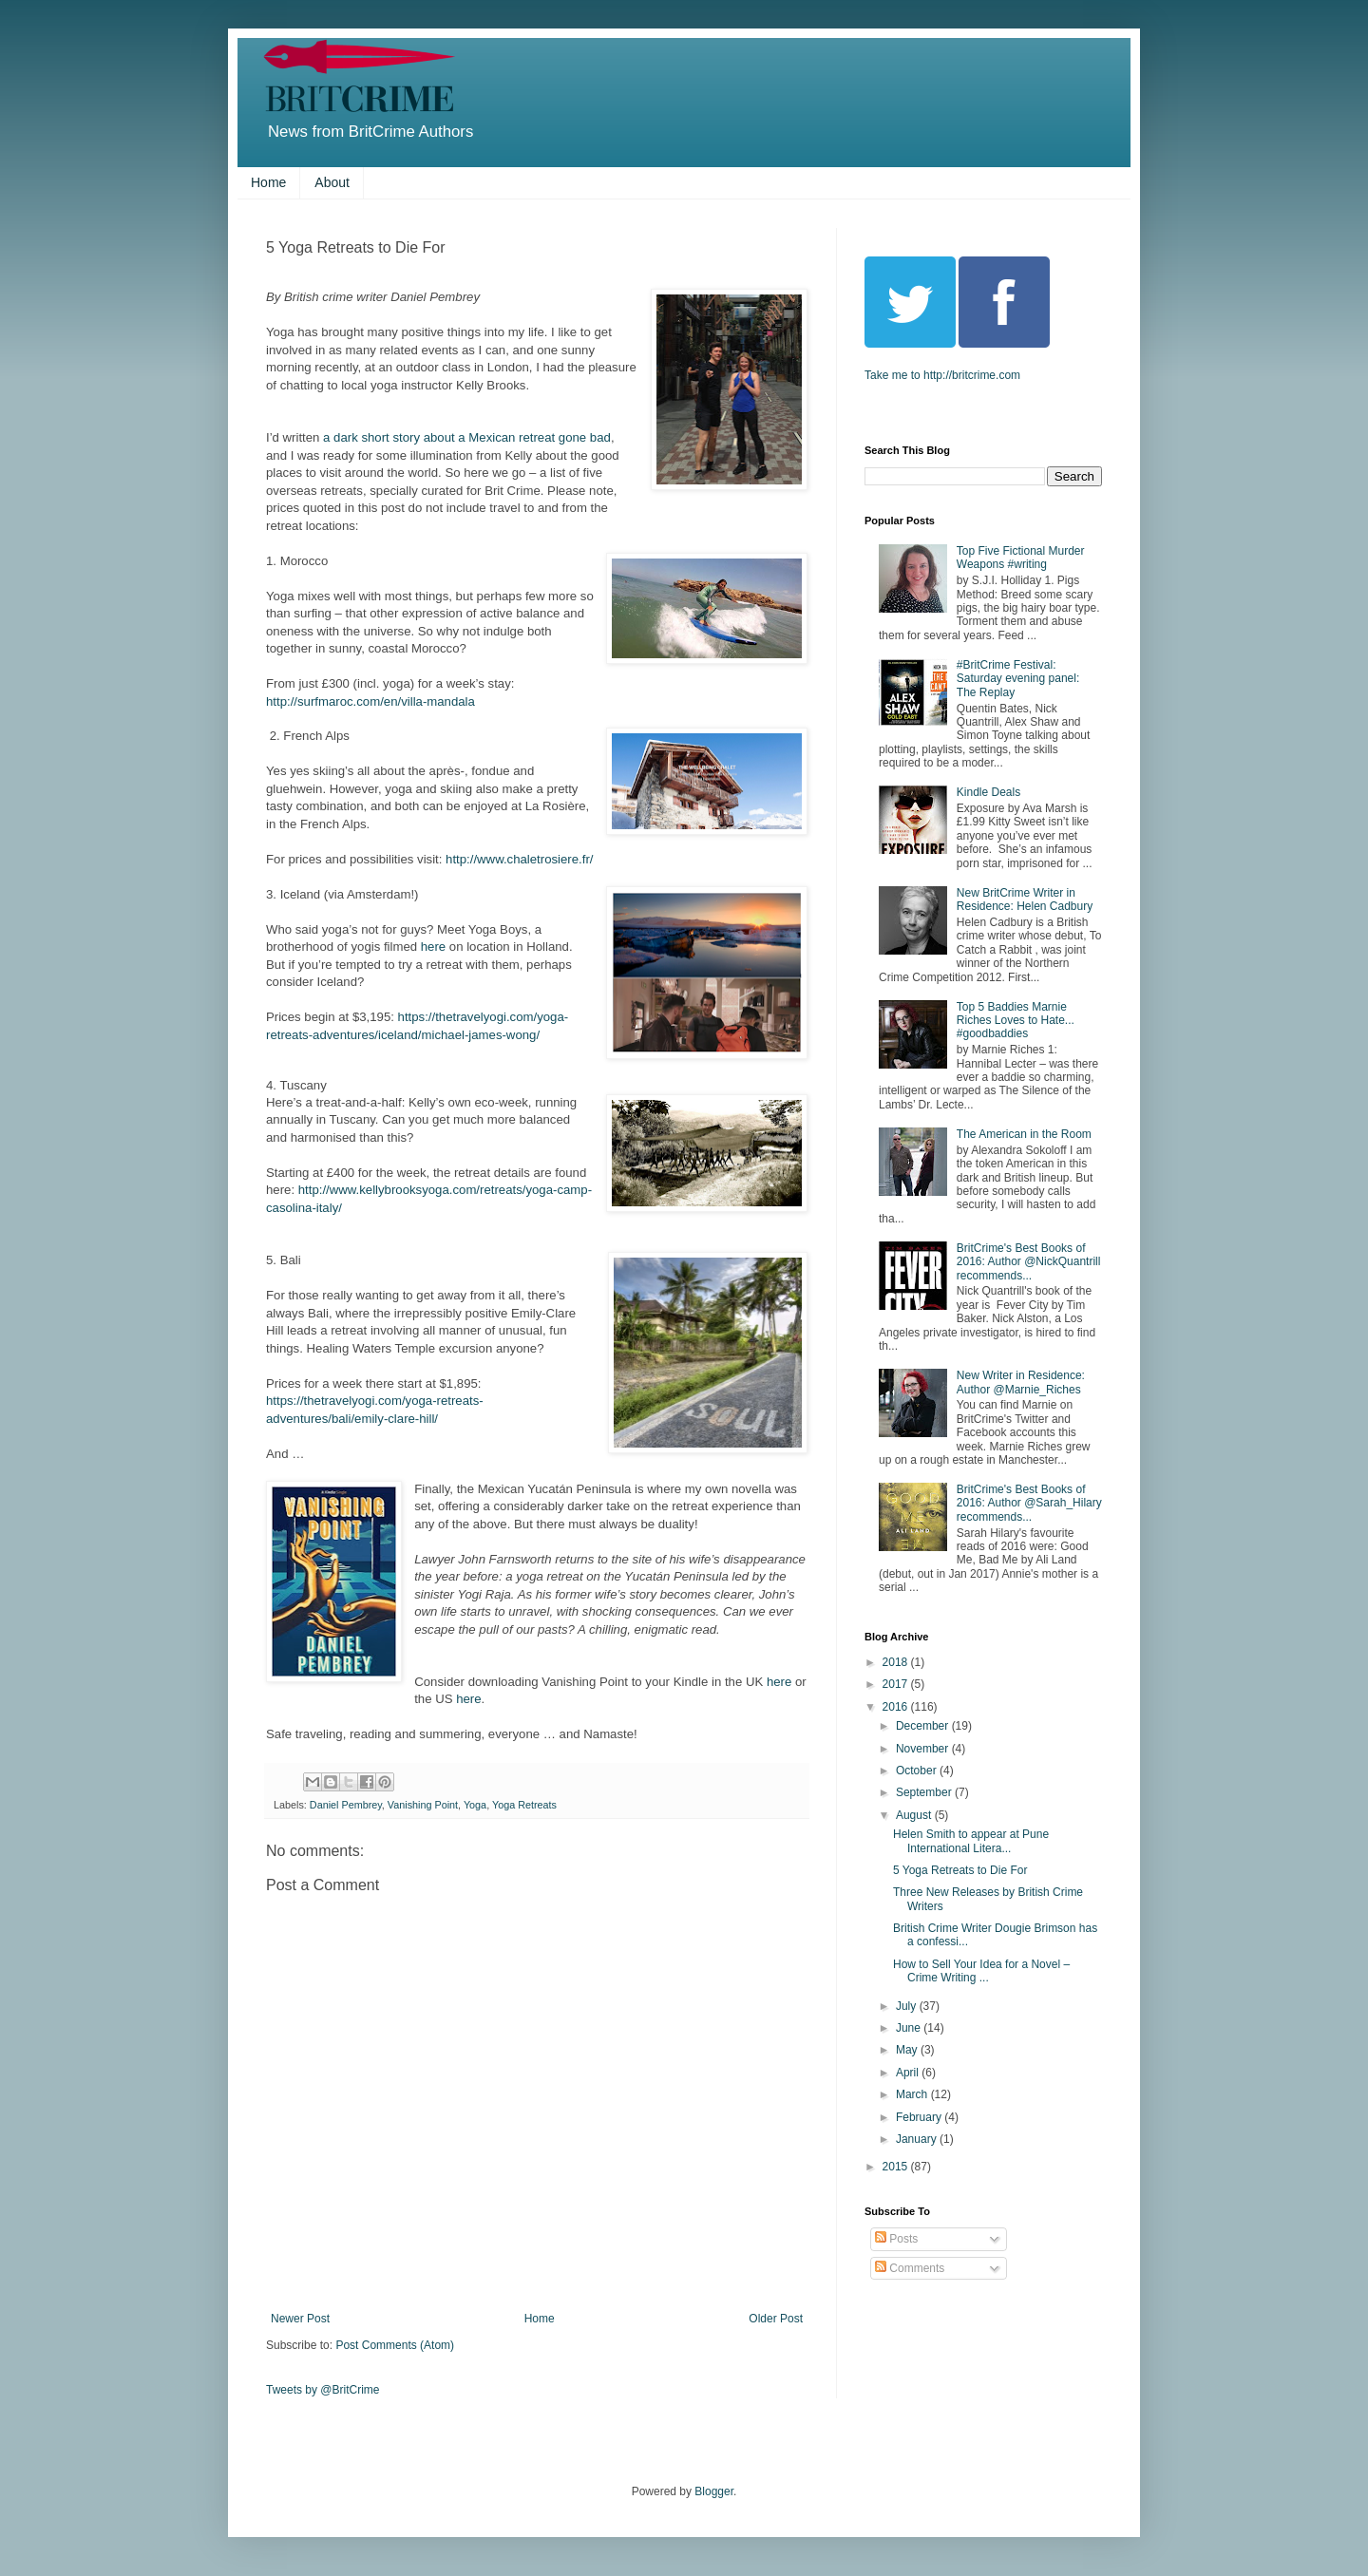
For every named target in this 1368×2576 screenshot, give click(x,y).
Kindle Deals (988, 792)
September (925, 1792)
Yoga (475, 1804)
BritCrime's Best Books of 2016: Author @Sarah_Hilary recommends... (1029, 1503)
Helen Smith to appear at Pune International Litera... (971, 1841)
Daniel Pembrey (346, 1804)
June (909, 2028)
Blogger (713, 2491)
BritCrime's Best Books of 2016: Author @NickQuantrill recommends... (1029, 1261)
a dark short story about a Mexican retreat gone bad (467, 437)
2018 (897, 1662)
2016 (897, 1707)
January (918, 2139)
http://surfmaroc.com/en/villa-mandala (372, 701)
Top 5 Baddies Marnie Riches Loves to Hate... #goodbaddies (1015, 1020)
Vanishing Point (423, 1804)
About (332, 182)
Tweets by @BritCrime (323, 2389)
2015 (897, 2166)
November (924, 1748)
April (909, 2072)
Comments (909, 2268)
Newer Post (300, 2318)
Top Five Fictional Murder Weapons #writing (1021, 557)
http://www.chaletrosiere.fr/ (519, 859)
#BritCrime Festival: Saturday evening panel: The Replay (1018, 678)
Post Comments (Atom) (394, 2345)
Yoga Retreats (524, 1804)
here (435, 946)
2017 (897, 1684)
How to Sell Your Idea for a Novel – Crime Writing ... (981, 1971)
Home (268, 182)
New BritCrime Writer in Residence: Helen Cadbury (1024, 899)
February (920, 2117)
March (913, 2094)
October (918, 1770)
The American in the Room (1024, 1134)
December (924, 1726)
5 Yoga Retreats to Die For (960, 1870)
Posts (896, 2238)
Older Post (776, 2318)
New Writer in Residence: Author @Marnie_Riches (1021, 1382)
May (908, 2049)
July (908, 2006)
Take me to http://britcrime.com (942, 375)
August (915, 1815)
